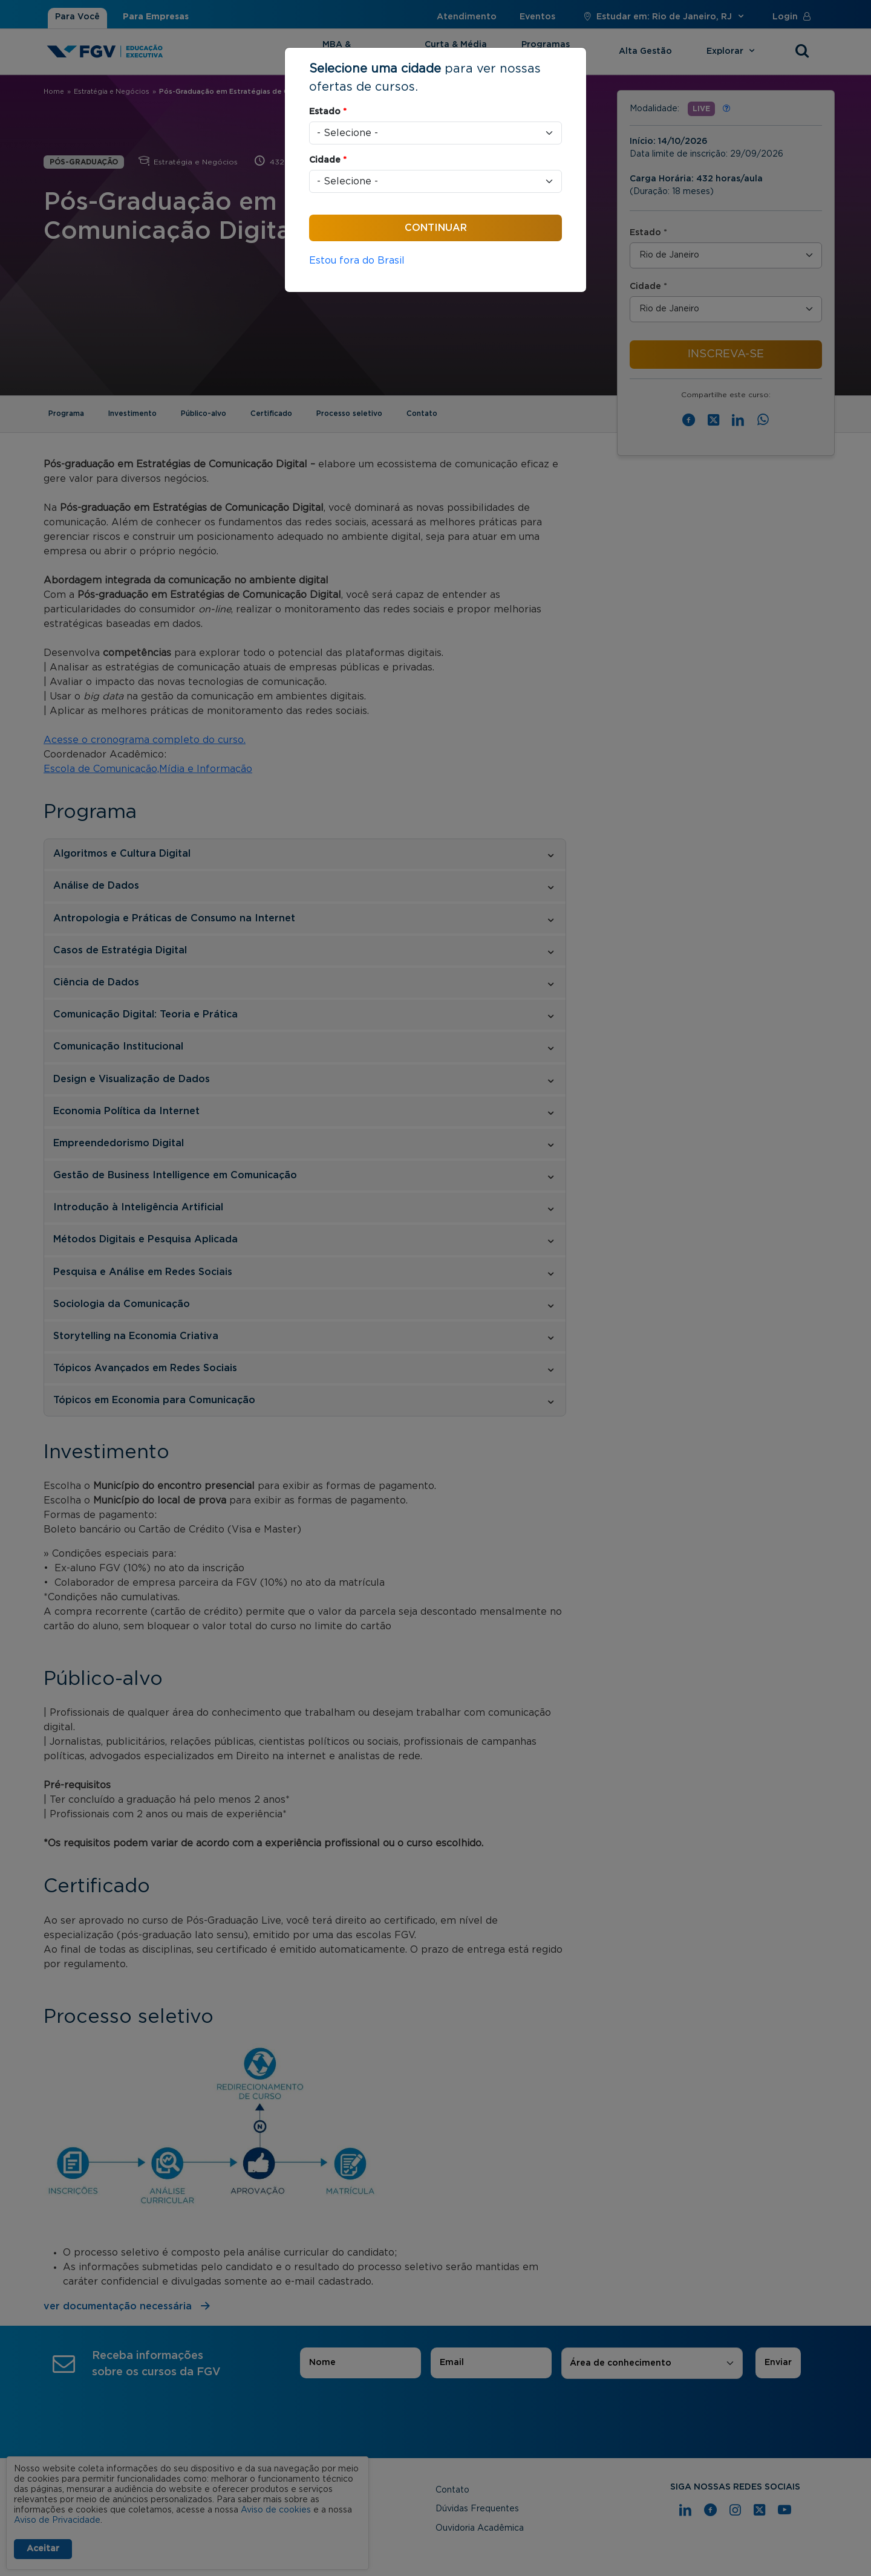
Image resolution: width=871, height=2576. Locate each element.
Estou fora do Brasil (357, 260)
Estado (328, 112)
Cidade (328, 160)
